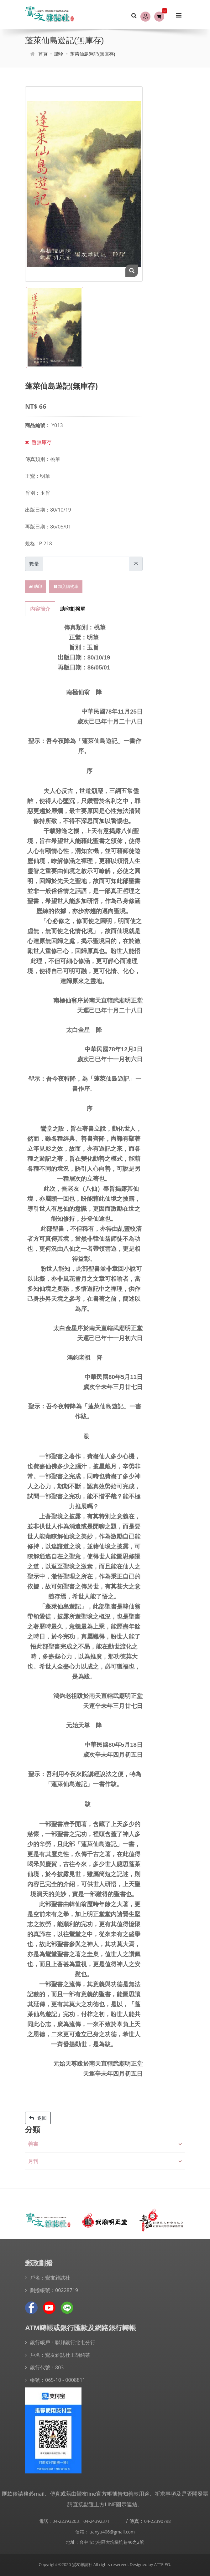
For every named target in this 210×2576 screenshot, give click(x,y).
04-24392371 (96, 2521)
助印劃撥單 (72, 608)
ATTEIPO (161, 2564)
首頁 (43, 54)
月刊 (33, 2161)
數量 (34, 563)
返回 (38, 2118)
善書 (33, 2143)
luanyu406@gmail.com (111, 2532)
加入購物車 (65, 586)
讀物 (59, 54)
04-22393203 (65, 2521)
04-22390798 (157, 2521)
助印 (35, 586)
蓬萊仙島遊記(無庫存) (92, 54)
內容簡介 (40, 608)
